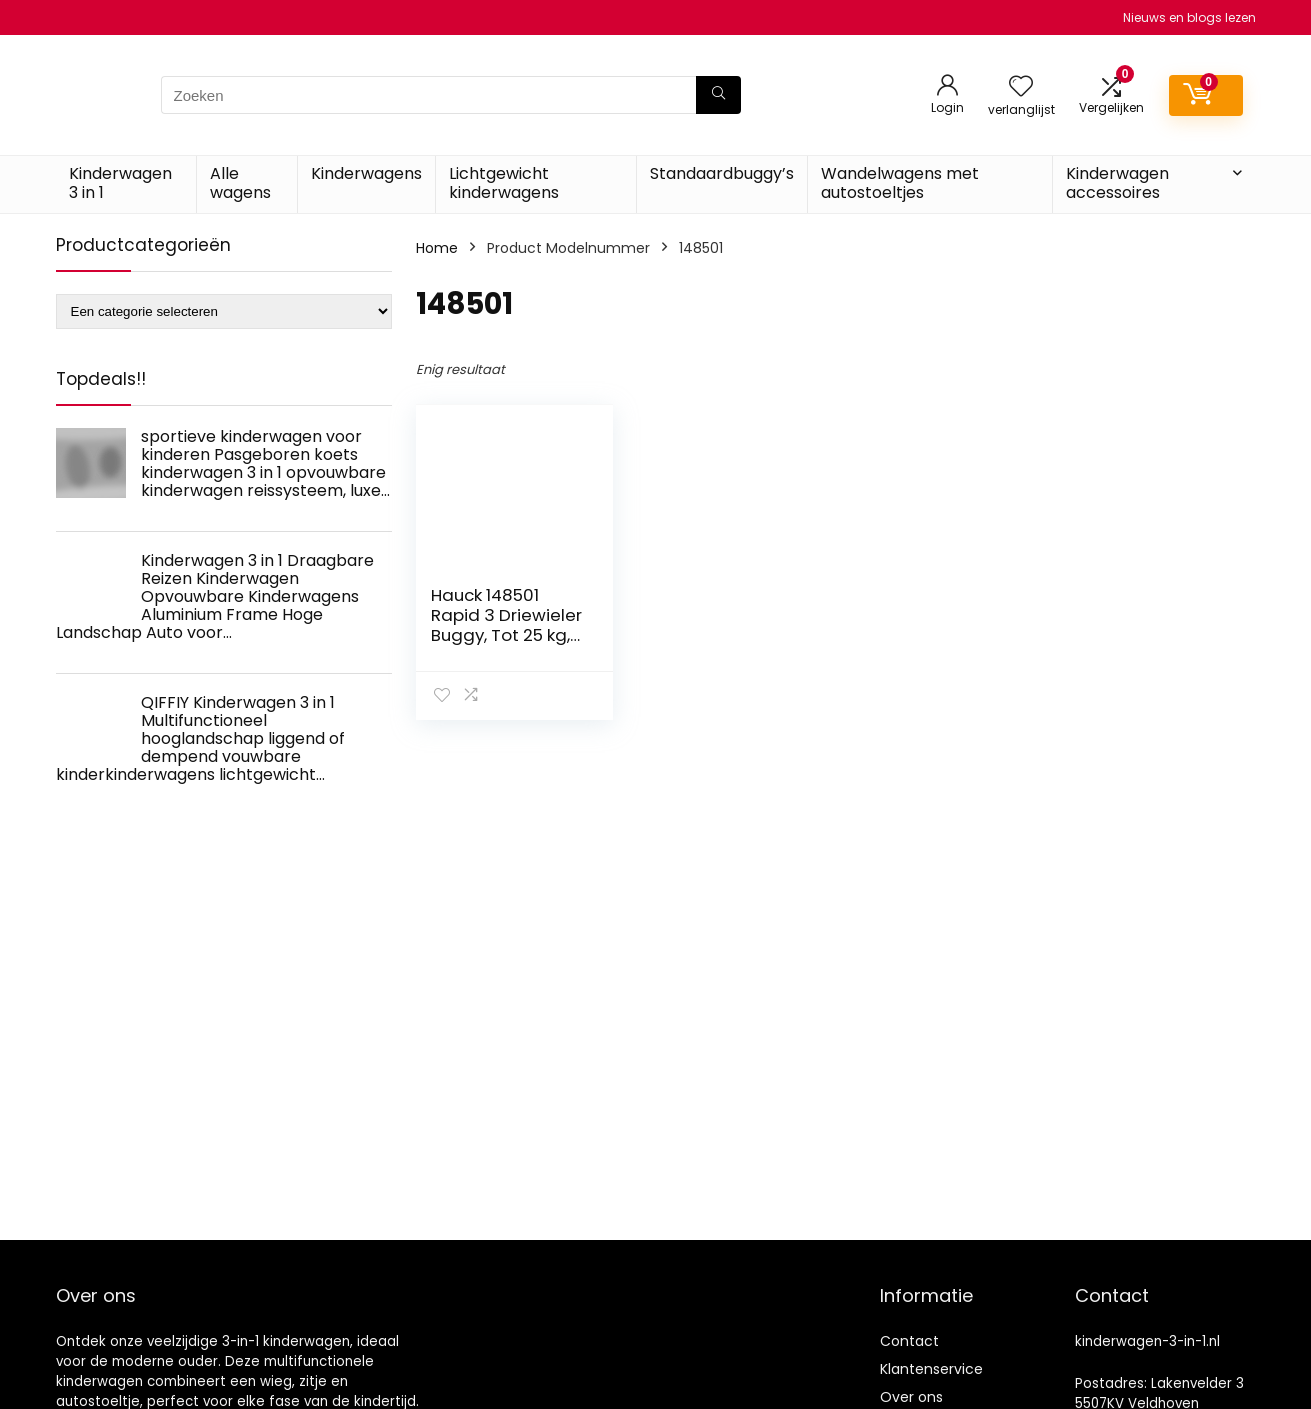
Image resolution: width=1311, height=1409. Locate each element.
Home (437, 248)
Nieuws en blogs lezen (1189, 17)
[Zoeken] (718, 95)
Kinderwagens (366, 173)
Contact (909, 1341)
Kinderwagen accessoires (1117, 183)
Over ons (911, 1397)
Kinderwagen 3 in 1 (120, 183)
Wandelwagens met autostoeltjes (900, 183)
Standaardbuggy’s (722, 173)
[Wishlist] (1021, 87)
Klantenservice (931, 1369)
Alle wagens (240, 183)
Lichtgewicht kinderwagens (504, 183)
